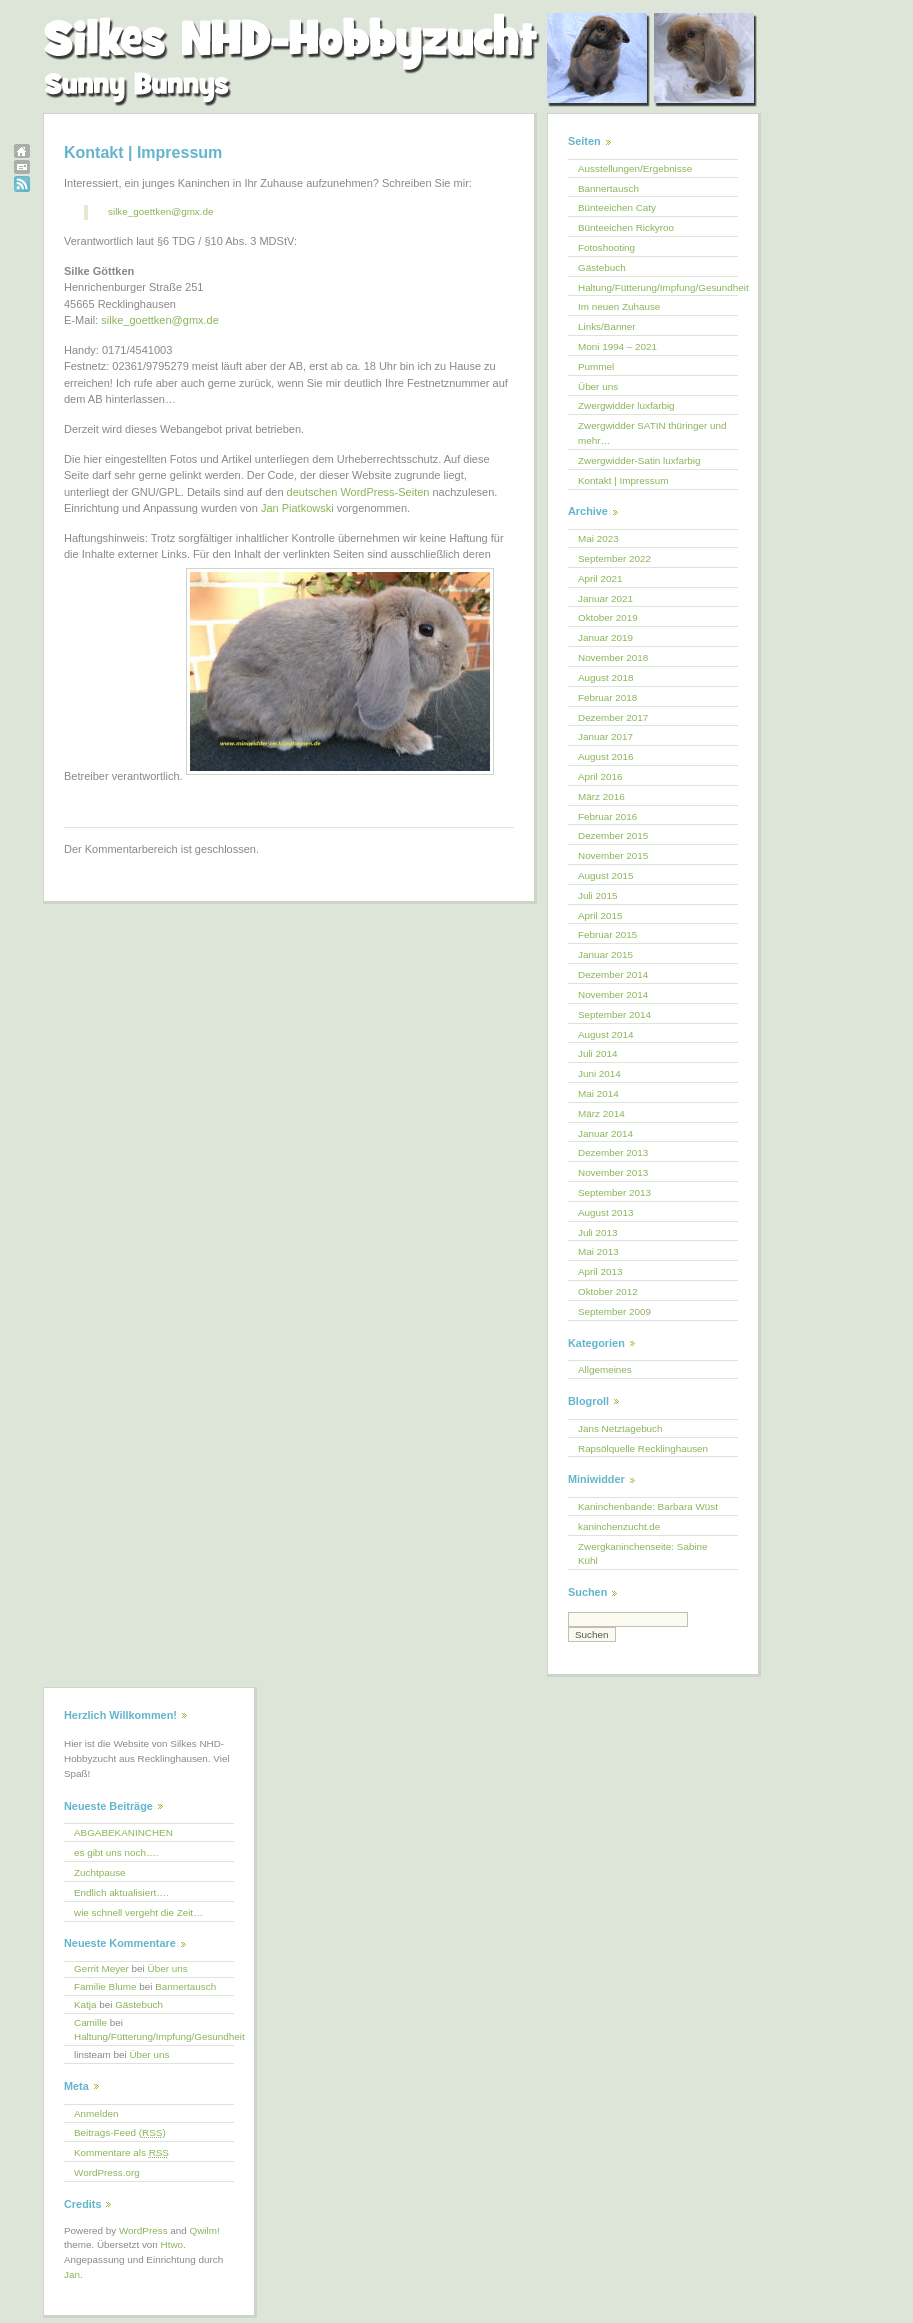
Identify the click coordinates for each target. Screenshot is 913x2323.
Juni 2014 (599, 1073)
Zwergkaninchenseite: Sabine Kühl (643, 1554)
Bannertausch (608, 188)
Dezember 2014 (613, 974)
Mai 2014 (598, 1093)
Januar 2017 (605, 736)
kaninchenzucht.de (619, 1526)
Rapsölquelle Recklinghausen (643, 1448)
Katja (85, 2004)
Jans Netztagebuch (620, 1428)
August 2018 (605, 677)
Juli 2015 (598, 895)
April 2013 (600, 1271)
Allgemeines (605, 1369)
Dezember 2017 (613, 717)
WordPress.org (107, 2172)
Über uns (598, 386)
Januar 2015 (605, 954)
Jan (72, 2274)
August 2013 (605, 1212)
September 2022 (614, 558)
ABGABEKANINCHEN (123, 1832)
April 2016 (600, 776)
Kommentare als (121, 2152)
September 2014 (614, 1014)
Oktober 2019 (608, 617)
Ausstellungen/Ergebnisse (635, 168)
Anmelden (96, 2113)
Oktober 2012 (608, 1291)
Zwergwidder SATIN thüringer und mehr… (652, 433)
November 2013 (613, 1172)
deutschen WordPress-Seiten (358, 492)
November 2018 (613, 657)
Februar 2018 (607, 697)
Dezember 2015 (613, 835)
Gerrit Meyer (101, 1968)
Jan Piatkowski (297, 508)
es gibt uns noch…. (116, 1852)
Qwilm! (205, 2230)
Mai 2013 (598, 1251)
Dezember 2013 (613, 1152)
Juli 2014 (598, 1053)
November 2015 (613, 855)
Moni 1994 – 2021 (617, 346)
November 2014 (613, 994)
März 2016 (601, 796)
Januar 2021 (605, 598)
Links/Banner (607, 326)
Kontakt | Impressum (623, 480)
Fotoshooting (606, 247)
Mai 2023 (598, 538)
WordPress (143, 2230)
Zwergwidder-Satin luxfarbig (639, 460)
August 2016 (605, 756)
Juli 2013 (598, 1232)
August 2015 (605, 875)
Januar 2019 (605, 637)
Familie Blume (105, 1986)
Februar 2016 (607, 816)
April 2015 (600, 915)
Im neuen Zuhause (619, 306)
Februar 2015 (607, 934)
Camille (90, 2022)
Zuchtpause (100, 1872)
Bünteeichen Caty (617, 207)
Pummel (596, 366)
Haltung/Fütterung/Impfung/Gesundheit (658, 287)
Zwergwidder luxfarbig (626, 405)
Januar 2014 (605, 1133)
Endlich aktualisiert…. (121, 1892)
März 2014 (601, 1113)
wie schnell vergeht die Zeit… (138, 1912)
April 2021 (600, 578)
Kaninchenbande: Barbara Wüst (648, 1506)
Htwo (172, 2244)
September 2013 (614, 1192)
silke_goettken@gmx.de (161, 211)
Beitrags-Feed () (120, 2132)
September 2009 (614, 1311)
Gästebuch (602, 267)
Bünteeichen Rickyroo (626, 227)
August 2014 (605, 1034)
